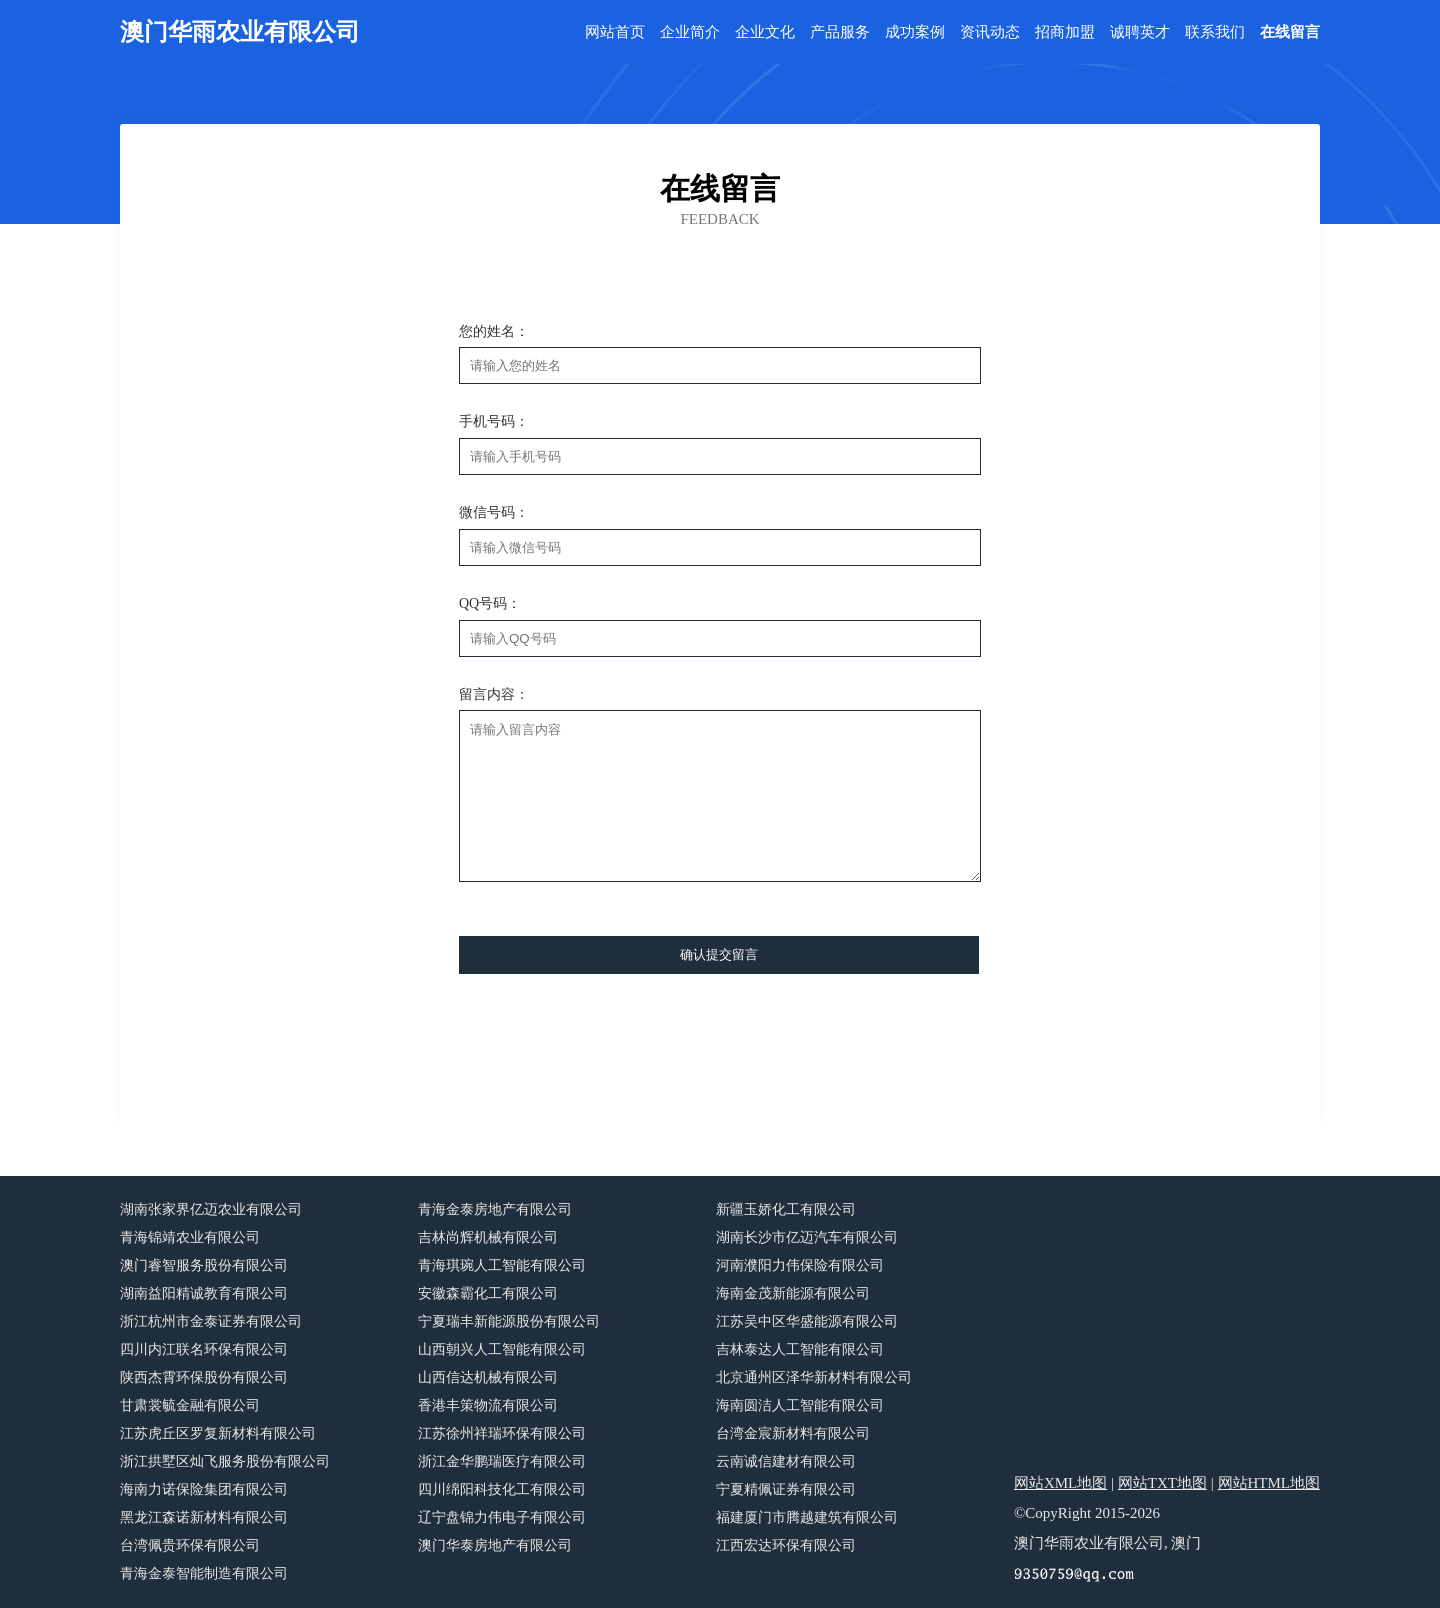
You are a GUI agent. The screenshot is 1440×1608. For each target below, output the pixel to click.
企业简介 (690, 32)
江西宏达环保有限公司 (786, 1545)
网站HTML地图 (1269, 1483)
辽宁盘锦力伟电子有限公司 (502, 1517)
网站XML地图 (1060, 1483)
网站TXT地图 (1162, 1483)
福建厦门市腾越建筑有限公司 (807, 1517)
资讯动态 (990, 32)
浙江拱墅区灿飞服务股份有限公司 (225, 1461)
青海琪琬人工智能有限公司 (502, 1265)
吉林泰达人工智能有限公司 (800, 1349)
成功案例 (915, 32)
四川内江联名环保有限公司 (204, 1349)
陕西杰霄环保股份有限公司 (204, 1377)
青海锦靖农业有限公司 (190, 1237)
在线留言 (1290, 32)
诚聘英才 (1140, 32)
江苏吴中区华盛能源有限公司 (807, 1321)
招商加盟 (1065, 32)
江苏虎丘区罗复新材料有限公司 (218, 1433)
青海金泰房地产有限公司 (495, 1209)
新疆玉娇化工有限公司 (786, 1209)
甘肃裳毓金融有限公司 (190, 1405)
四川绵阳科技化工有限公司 (502, 1489)
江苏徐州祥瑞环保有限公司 (502, 1433)
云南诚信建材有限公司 (786, 1461)
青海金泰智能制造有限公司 (204, 1573)
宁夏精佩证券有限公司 (786, 1489)
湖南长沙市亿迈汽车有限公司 (807, 1237)
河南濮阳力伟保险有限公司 (800, 1265)
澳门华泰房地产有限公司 (495, 1545)
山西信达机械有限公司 (488, 1377)
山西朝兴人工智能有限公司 (502, 1349)
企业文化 (765, 32)
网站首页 (615, 32)
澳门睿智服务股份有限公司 (204, 1265)
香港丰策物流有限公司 (488, 1405)
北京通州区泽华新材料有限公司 (814, 1377)
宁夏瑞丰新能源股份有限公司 (509, 1321)
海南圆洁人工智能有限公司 (800, 1405)
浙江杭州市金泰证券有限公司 (211, 1321)
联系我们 (1215, 32)
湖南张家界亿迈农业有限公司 (211, 1209)
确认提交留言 (719, 954)
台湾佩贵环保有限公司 (190, 1545)
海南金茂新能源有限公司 (793, 1293)
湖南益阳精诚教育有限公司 (204, 1293)
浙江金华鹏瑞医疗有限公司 (502, 1461)
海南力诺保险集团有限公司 (204, 1489)
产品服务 (840, 32)
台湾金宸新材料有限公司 (793, 1433)
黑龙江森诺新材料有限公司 (204, 1517)
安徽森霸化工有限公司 (488, 1293)
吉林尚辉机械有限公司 (488, 1237)
